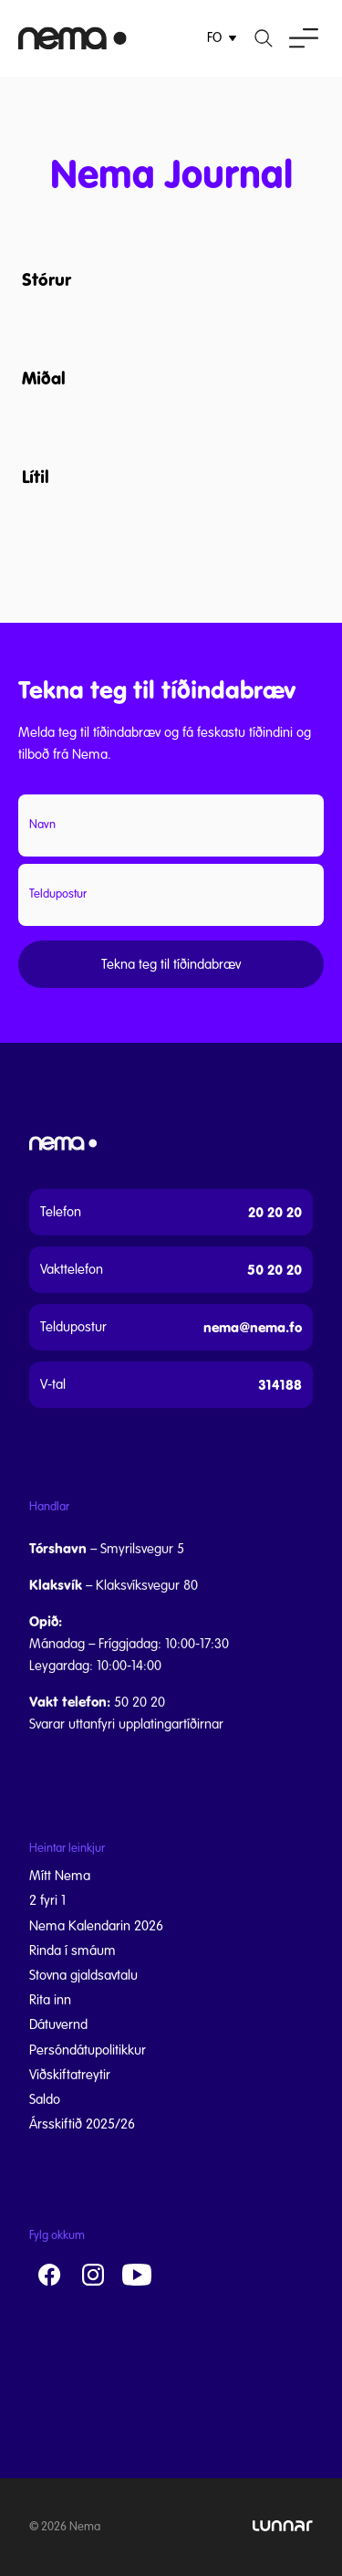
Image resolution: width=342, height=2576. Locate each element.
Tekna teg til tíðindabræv (171, 964)
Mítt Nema (59, 1875)
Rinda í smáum (72, 1950)
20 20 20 (275, 1212)
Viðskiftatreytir (69, 2074)
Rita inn (50, 2000)
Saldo (44, 2099)
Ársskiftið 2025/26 (82, 2124)
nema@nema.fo (252, 1327)
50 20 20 (274, 1269)
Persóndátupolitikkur (87, 2050)
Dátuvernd (58, 2024)
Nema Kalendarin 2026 (96, 1926)
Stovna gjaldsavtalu (83, 1975)
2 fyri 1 (47, 1900)
